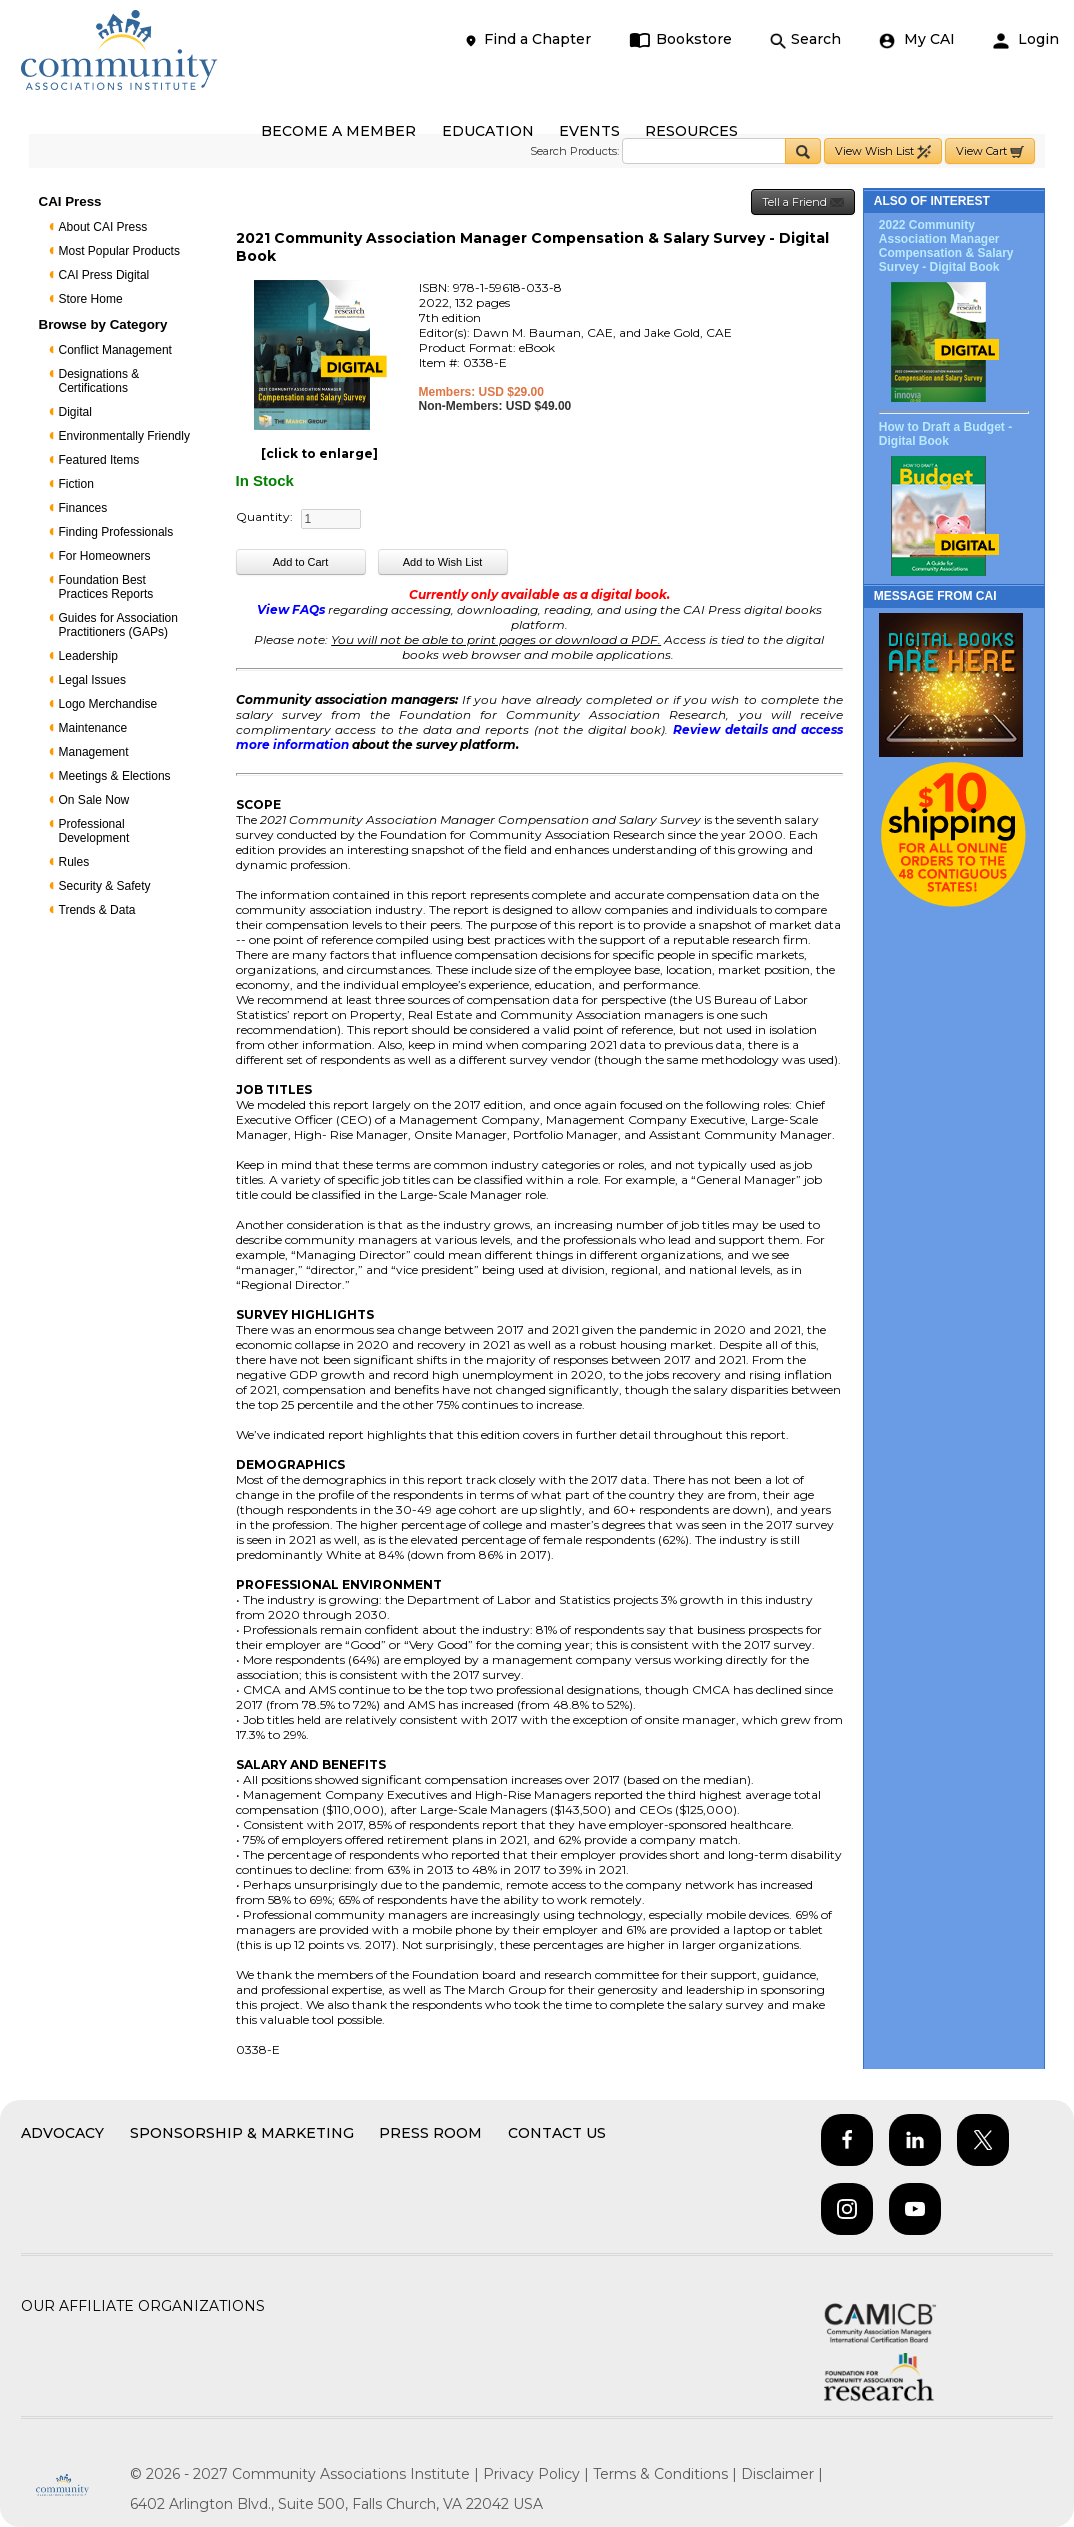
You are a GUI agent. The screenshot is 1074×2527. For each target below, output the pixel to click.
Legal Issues (92, 680)
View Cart (990, 151)
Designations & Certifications (99, 381)
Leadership (88, 656)
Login (1026, 39)
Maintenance (93, 728)
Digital (75, 412)
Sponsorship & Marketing (242, 2133)
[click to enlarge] (319, 453)
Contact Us (557, 2133)
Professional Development (94, 831)
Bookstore (680, 39)
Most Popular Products (119, 251)
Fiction (76, 484)
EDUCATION (488, 131)
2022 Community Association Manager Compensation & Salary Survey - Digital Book (946, 246)
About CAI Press (103, 227)
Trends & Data (97, 910)
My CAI (917, 39)
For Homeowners (105, 556)
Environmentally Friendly (124, 436)
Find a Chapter (527, 39)
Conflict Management (115, 350)
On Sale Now (94, 800)
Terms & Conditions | (667, 2474)
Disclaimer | (782, 2474)
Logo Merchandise (108, 704)
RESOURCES (691, 131)
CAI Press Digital (104, 275)
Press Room (430, 2133)
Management (94, 752)
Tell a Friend (803, 202)
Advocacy (62, 2133)
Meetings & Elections (115, 776)
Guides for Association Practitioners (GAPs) (118, 625)
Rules (74, 862)
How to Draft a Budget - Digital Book (945, 434)
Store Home (91, 299)
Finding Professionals (116, 532)
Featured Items (99, 460)
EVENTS (589, 131)
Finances (83, 508)
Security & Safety (105, 886)
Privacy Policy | (538, 2474)
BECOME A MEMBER (338, 131)
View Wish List (883, 151)
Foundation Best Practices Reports (106, 587)
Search (805, 39)
